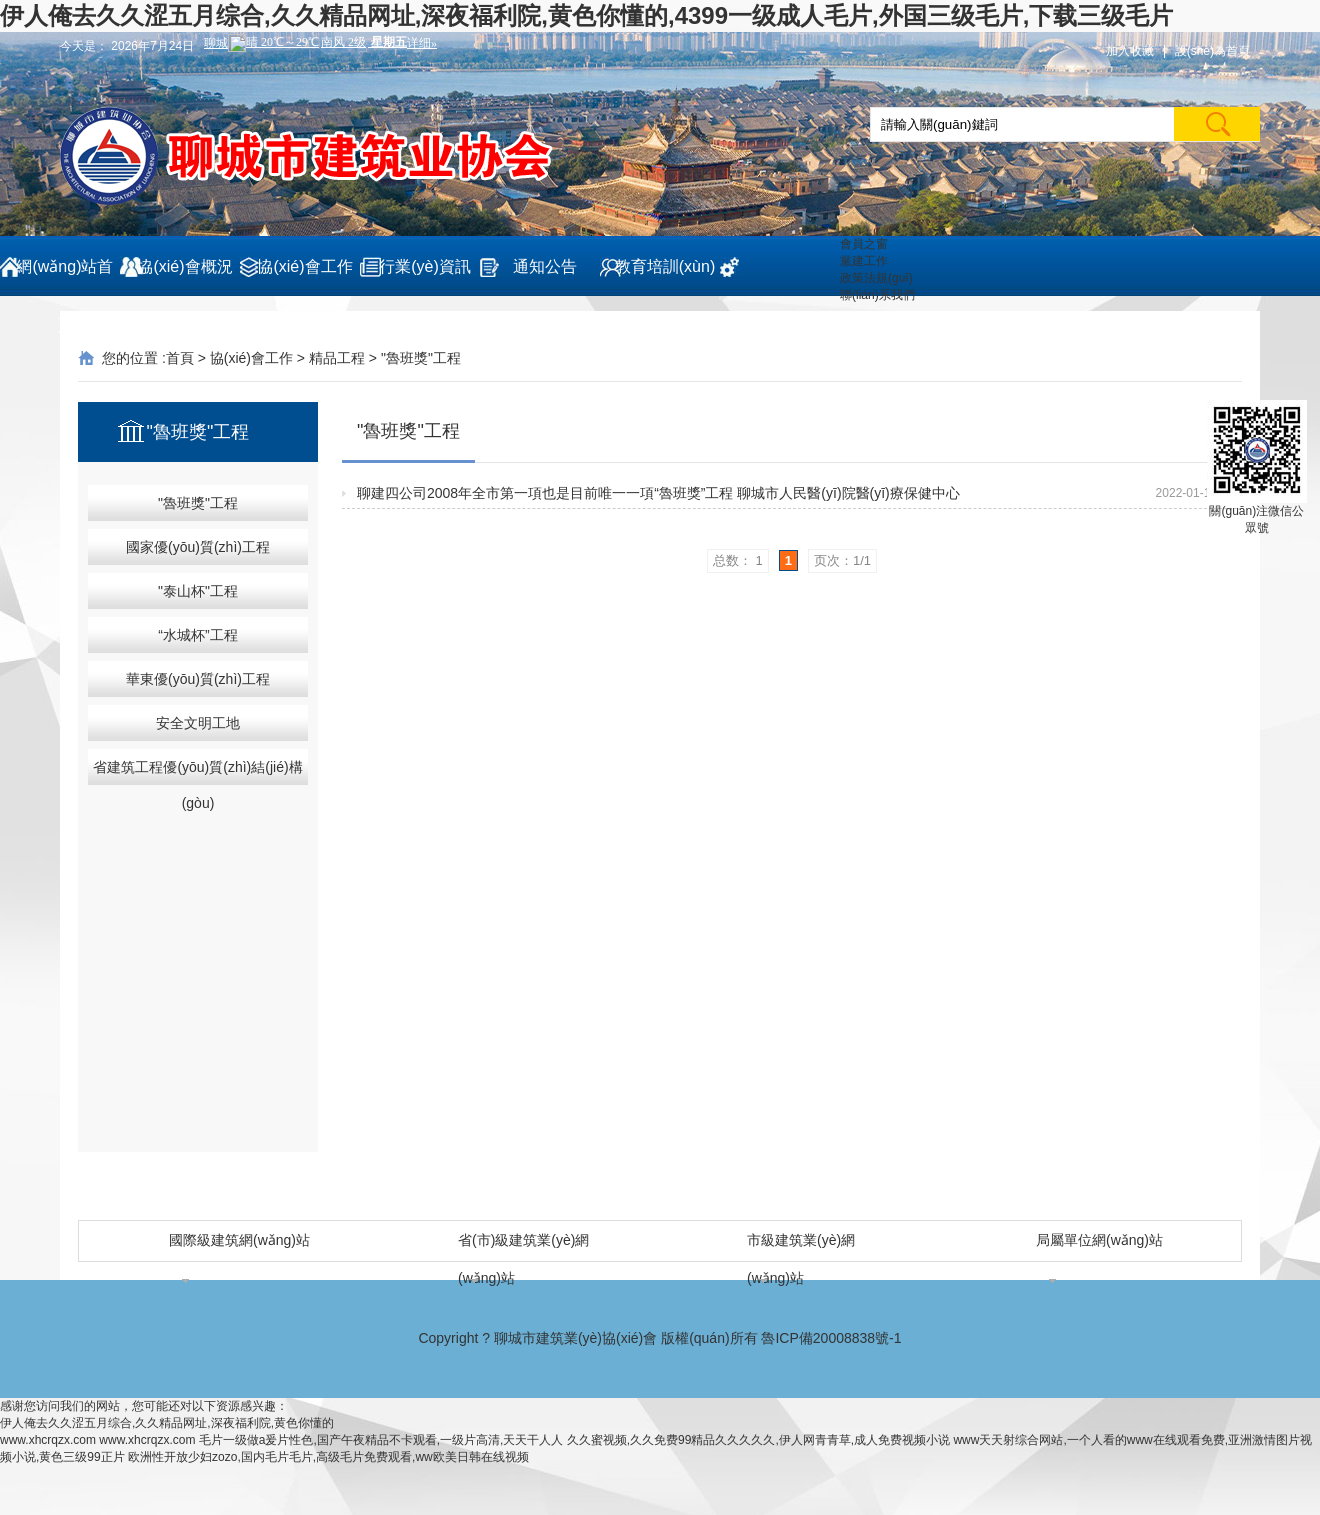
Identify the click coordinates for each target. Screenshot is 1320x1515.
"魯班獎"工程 (421, 358)
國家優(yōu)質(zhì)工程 (198, 547)
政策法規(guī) (876, 278)
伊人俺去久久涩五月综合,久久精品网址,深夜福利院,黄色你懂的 (167, 1423)
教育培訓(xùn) (665, 266)
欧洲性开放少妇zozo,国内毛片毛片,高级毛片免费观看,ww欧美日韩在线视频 (328, 1457)
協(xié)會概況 (184, 266)
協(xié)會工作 (304, 266)
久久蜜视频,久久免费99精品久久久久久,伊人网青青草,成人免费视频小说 (758, 1440)
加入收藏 (1130, 51)
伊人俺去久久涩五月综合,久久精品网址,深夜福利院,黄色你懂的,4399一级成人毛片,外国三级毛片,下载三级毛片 (586, 15)
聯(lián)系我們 (877, 295)
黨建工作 (864, 261)
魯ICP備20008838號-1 (831, 1338)
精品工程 (337, 358)
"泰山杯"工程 (198, 591)
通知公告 (545, 266)
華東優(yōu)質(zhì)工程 (198, 679)
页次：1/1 (842, 560)
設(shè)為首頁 (1212, 51)
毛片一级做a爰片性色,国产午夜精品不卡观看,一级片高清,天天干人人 (381, 1440)
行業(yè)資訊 (425, 266)
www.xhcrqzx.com (48, 1440)
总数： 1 (738, 560)
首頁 (180, 358)
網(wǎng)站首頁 (64, 277)
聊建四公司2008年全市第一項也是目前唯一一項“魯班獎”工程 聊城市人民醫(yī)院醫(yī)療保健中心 (658, 493)
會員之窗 (864, 244)
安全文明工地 (198, 723)
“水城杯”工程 (197, 635)
